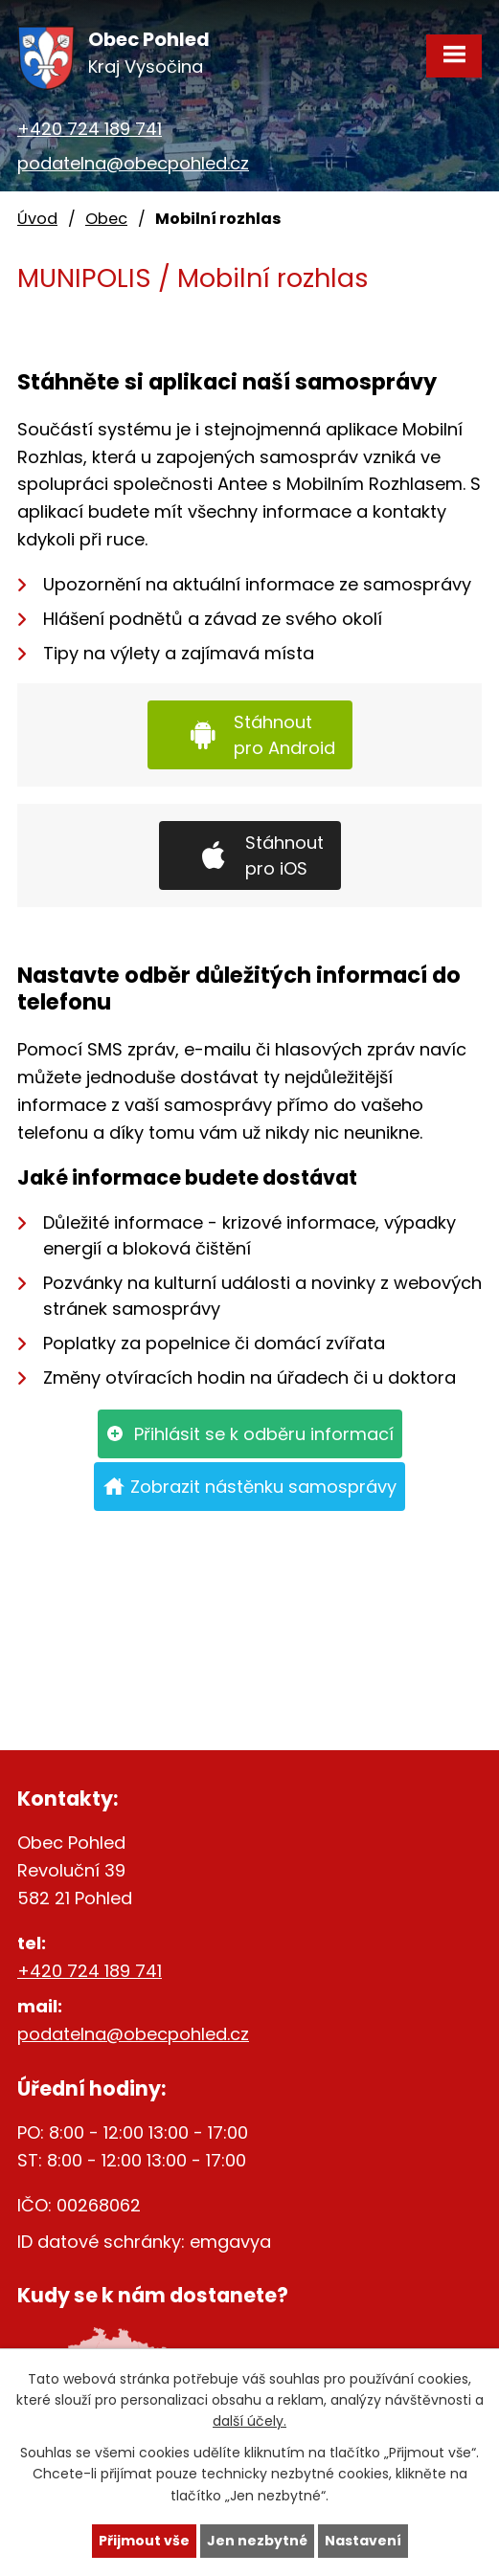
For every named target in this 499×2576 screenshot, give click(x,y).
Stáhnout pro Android (284, 735)
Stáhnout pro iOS (284, 855)
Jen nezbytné (257, 2540)
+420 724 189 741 (89, 129)
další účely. (249, 2421)
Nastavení (363, 2540)
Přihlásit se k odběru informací (264, 1434)
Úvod (37, 219)
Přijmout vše (144, 2540)
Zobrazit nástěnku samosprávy (263, 1487)
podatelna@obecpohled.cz (133, 163)
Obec (106, 219)
